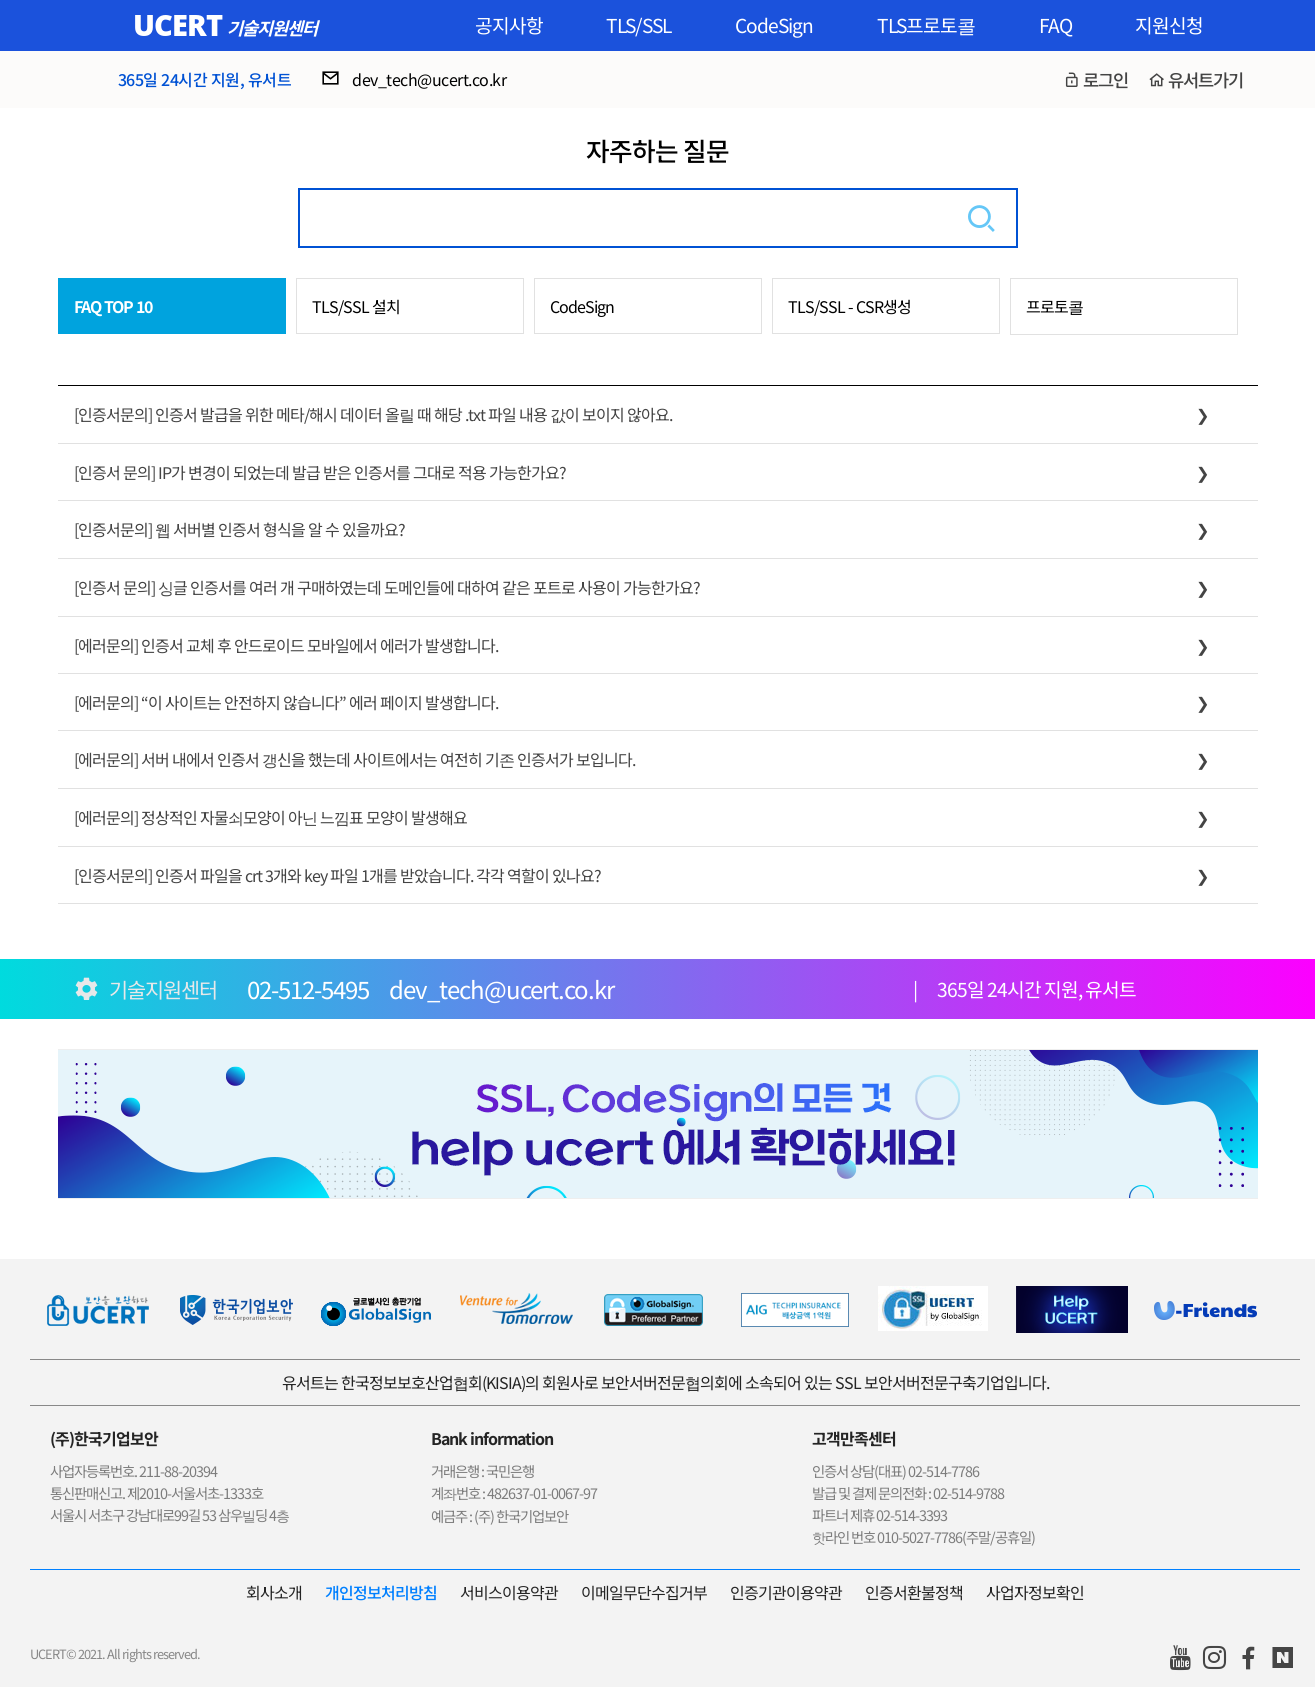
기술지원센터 (272, 27)
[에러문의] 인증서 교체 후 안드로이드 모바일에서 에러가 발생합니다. (286, 645)
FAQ (1055, 25)
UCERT (177, 24)
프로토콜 (1054, 306)
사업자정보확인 (1035, 1592)
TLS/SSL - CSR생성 (849, 306)
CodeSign (774, 25)
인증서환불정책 (914, 1592)
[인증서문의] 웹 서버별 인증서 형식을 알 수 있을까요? (239, 529)
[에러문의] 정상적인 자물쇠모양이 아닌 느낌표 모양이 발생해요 (270, 817)
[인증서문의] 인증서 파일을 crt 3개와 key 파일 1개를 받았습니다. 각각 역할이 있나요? (337, 875)
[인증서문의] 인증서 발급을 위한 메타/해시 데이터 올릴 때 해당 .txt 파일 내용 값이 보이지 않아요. (373, 414)
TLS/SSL (638, 25)
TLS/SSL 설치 (356, 306)
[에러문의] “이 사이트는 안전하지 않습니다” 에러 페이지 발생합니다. (286, 702)
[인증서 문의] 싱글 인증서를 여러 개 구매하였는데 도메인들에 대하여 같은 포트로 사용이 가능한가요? (387, 587)
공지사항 (509, 25)
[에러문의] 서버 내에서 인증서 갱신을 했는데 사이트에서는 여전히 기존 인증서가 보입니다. (354, 759)
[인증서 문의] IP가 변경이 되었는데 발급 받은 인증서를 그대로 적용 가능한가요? (320, 472)
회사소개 (274, 1592)
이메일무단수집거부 (644, 1592)
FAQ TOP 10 (113, 306)
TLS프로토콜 (926, 25)
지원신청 (1169, 25)
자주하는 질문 (657, 149)
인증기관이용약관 (786, 1592)
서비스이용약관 (509, 1592)
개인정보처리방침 (381, 1592)
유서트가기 (1205, 79)
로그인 (1105, 79)
